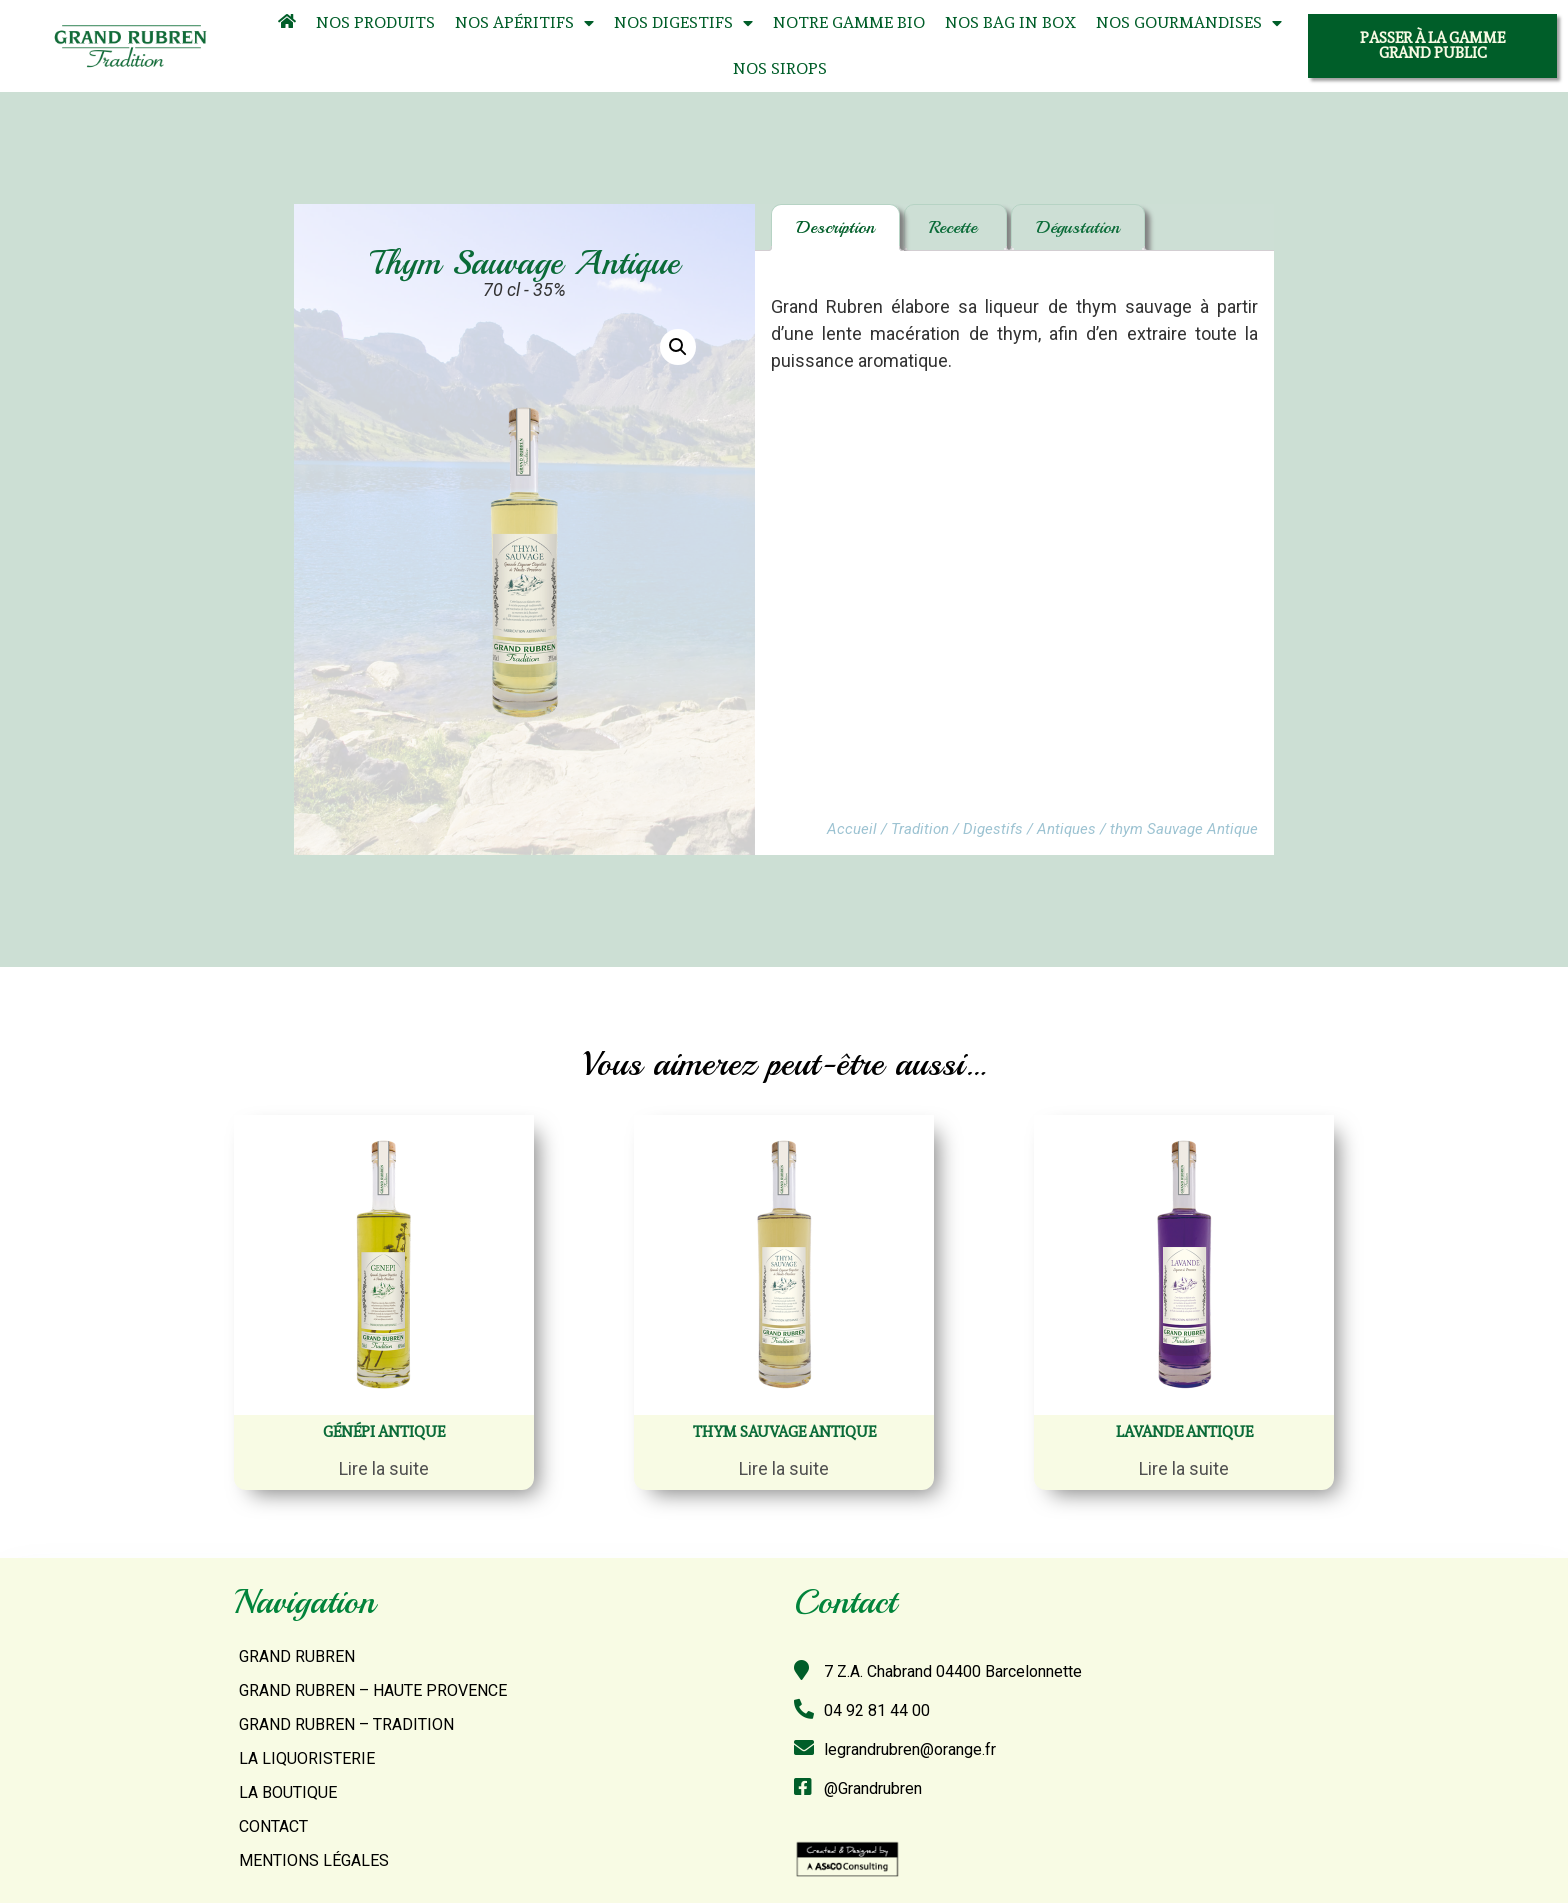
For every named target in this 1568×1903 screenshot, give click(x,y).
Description (835, 227)
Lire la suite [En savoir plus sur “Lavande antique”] (1184, 1468)
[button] (1432, 46)
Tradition (920, 829)
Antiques (1066, 829)
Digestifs (993, 829)
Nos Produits (375, 22)
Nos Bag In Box (1010, 22)
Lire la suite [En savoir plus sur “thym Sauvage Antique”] (784, 1468)
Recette (955, 227)
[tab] (835, 227)
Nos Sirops (780, 68)
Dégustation (1078, 227)
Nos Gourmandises (1189, 23)
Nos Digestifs (683, 23)
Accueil (852, 829)
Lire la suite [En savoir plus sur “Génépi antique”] (384, 1468)
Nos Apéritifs (524, 23)
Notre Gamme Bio (849, 22)
